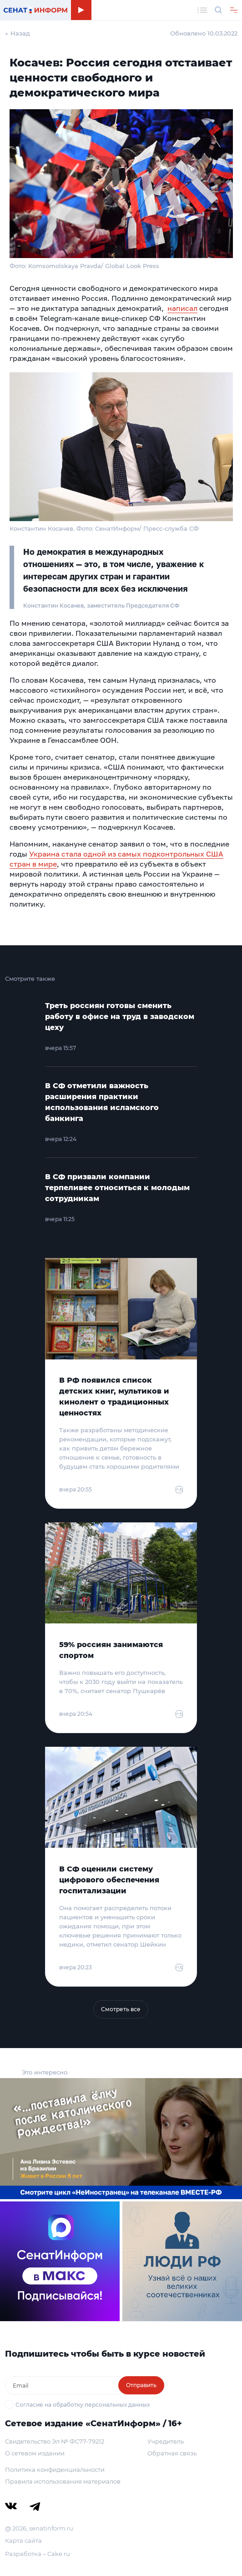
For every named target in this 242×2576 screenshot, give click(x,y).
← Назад (17, 33)
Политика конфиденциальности (55, 2469)
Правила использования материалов (63, 2481)
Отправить (141, 2385)
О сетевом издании (35, 2453)
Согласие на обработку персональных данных (82, 2404)
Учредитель (165, 2441)
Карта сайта (23, 2540)
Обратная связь (172, 2453)
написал (182, 308)
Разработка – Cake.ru (37, 2553)
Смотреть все (121, 2009)
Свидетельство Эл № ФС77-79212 (54, 2441)
